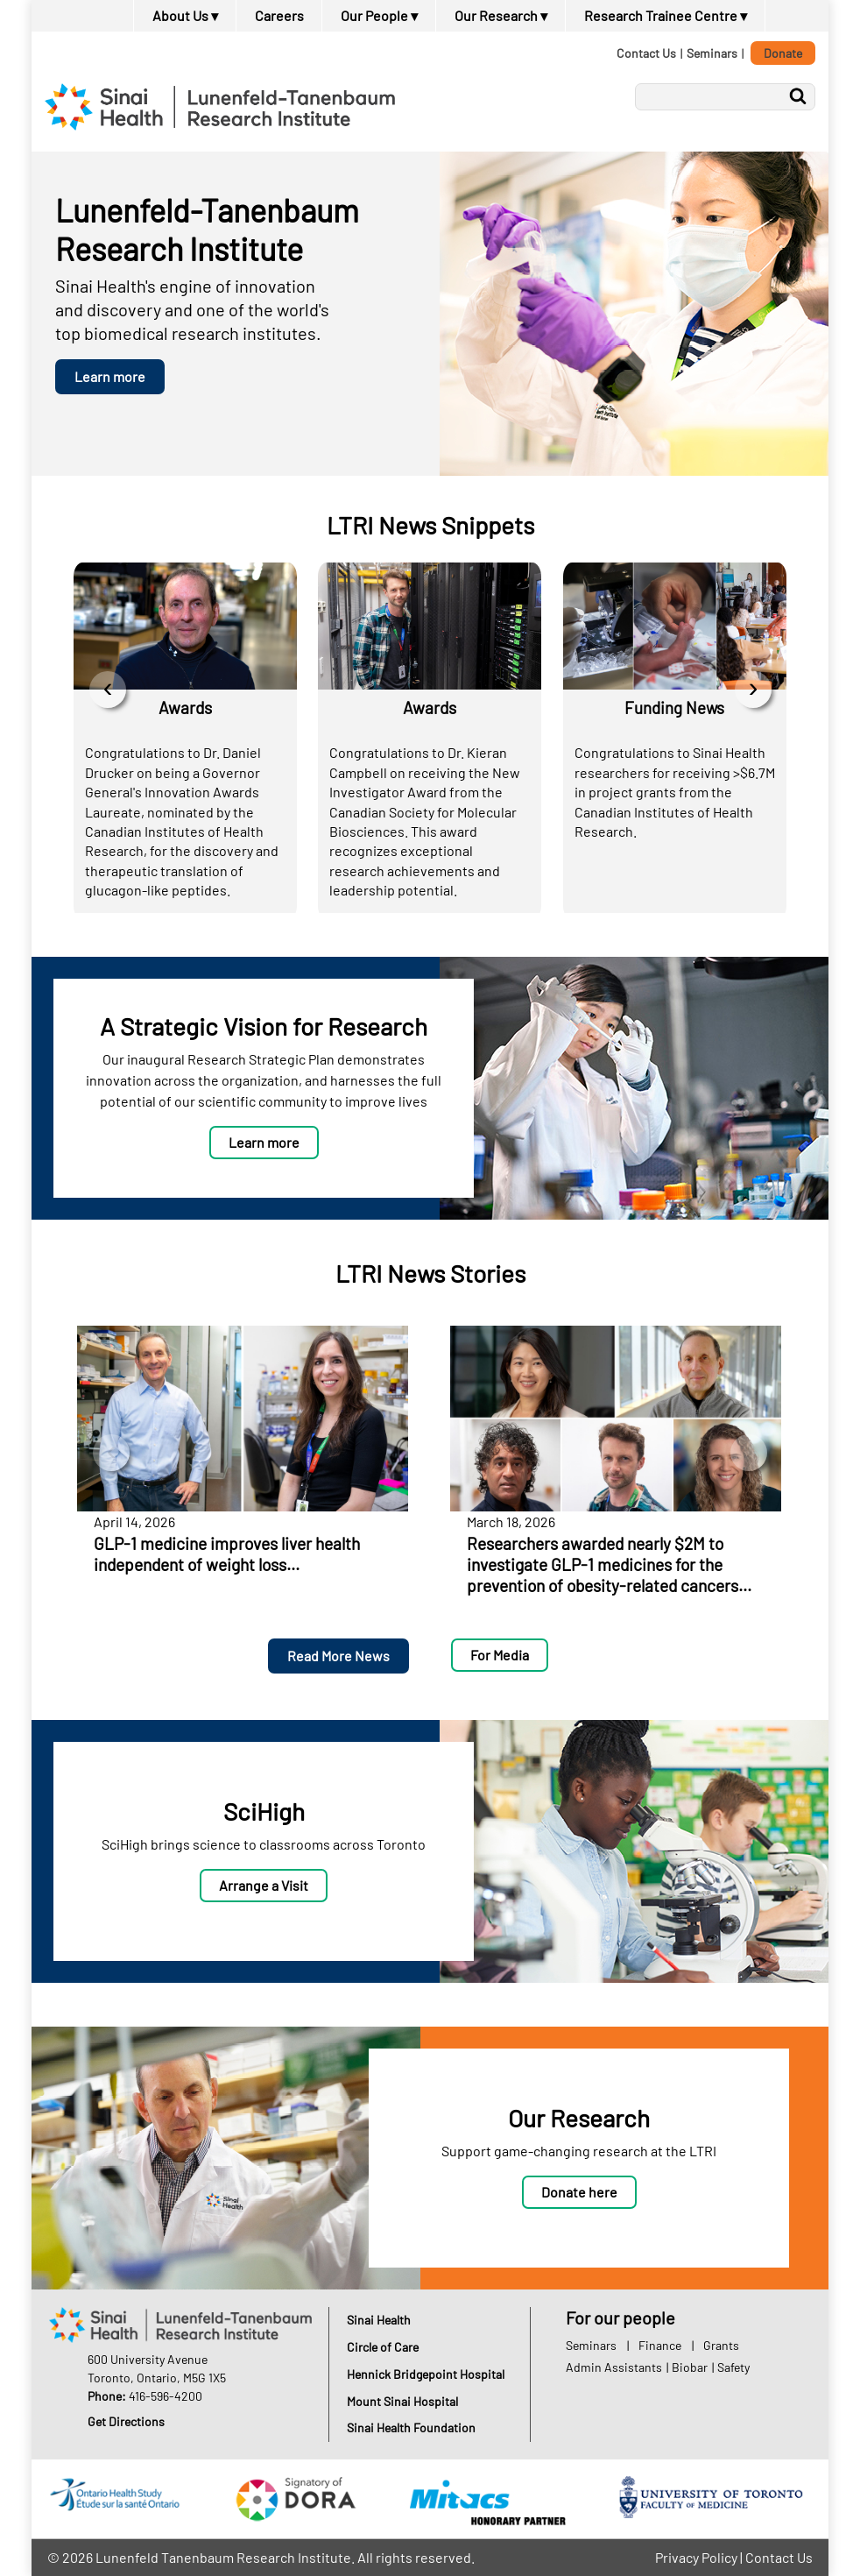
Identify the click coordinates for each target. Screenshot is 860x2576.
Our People (379, 15)
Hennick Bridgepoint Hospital (425, 2374)
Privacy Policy (696, 2557)
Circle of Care (383, 2346)
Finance (659, 2345)
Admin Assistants (614, 2367)
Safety (733, 2367)
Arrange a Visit (263, 1885)
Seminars (712, 53)
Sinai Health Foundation (411, 2427)
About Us (185, 15)
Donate (783, 53)
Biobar (690, 2367)
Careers (279, 15)
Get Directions (126, 2421)
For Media (499, 1654)
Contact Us (646, 53)
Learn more (109, 376)
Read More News (338, 1655)
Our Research (501, 15)
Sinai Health (379, 2319)
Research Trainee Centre (665, 15)
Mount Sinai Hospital (402, 2401)
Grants (721, 2345)
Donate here (579, 2191)
